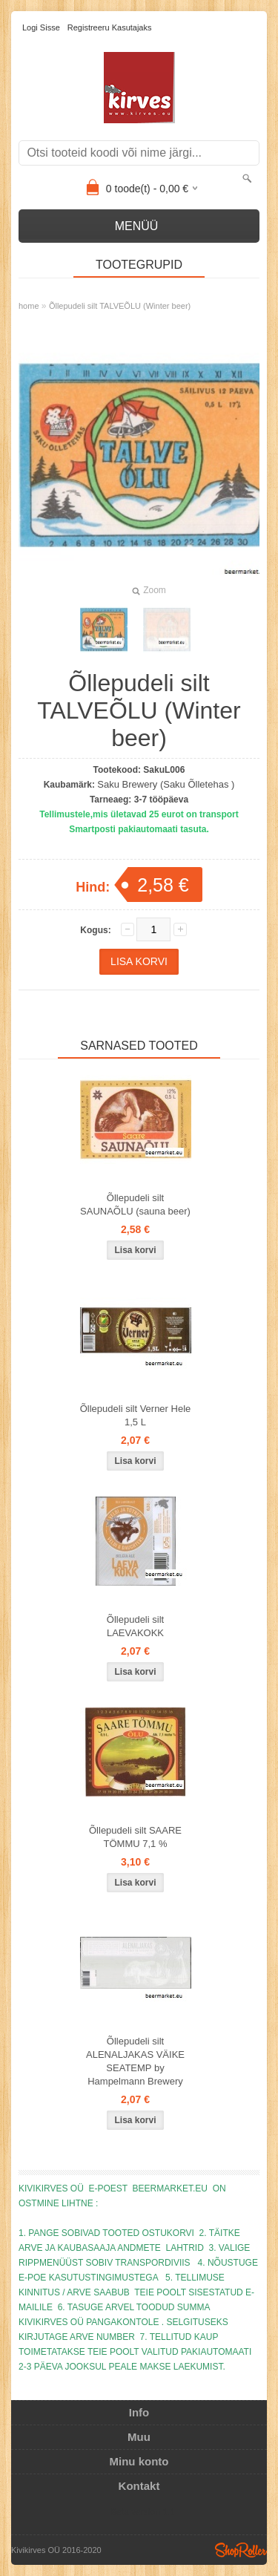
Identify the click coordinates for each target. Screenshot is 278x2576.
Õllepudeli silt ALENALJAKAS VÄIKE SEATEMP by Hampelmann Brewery (135, 2061)
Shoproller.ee (241, 2550)
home (29, 305)
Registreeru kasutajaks (109, 27)
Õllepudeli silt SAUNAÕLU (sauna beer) (135, 1204)
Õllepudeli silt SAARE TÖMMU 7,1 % (135, 1837)
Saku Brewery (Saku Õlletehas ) (165, 784)
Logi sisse (41, 27)
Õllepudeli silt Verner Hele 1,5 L (135, 1415)
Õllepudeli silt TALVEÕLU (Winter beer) (120, 305)
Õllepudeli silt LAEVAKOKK (135, 1626)
